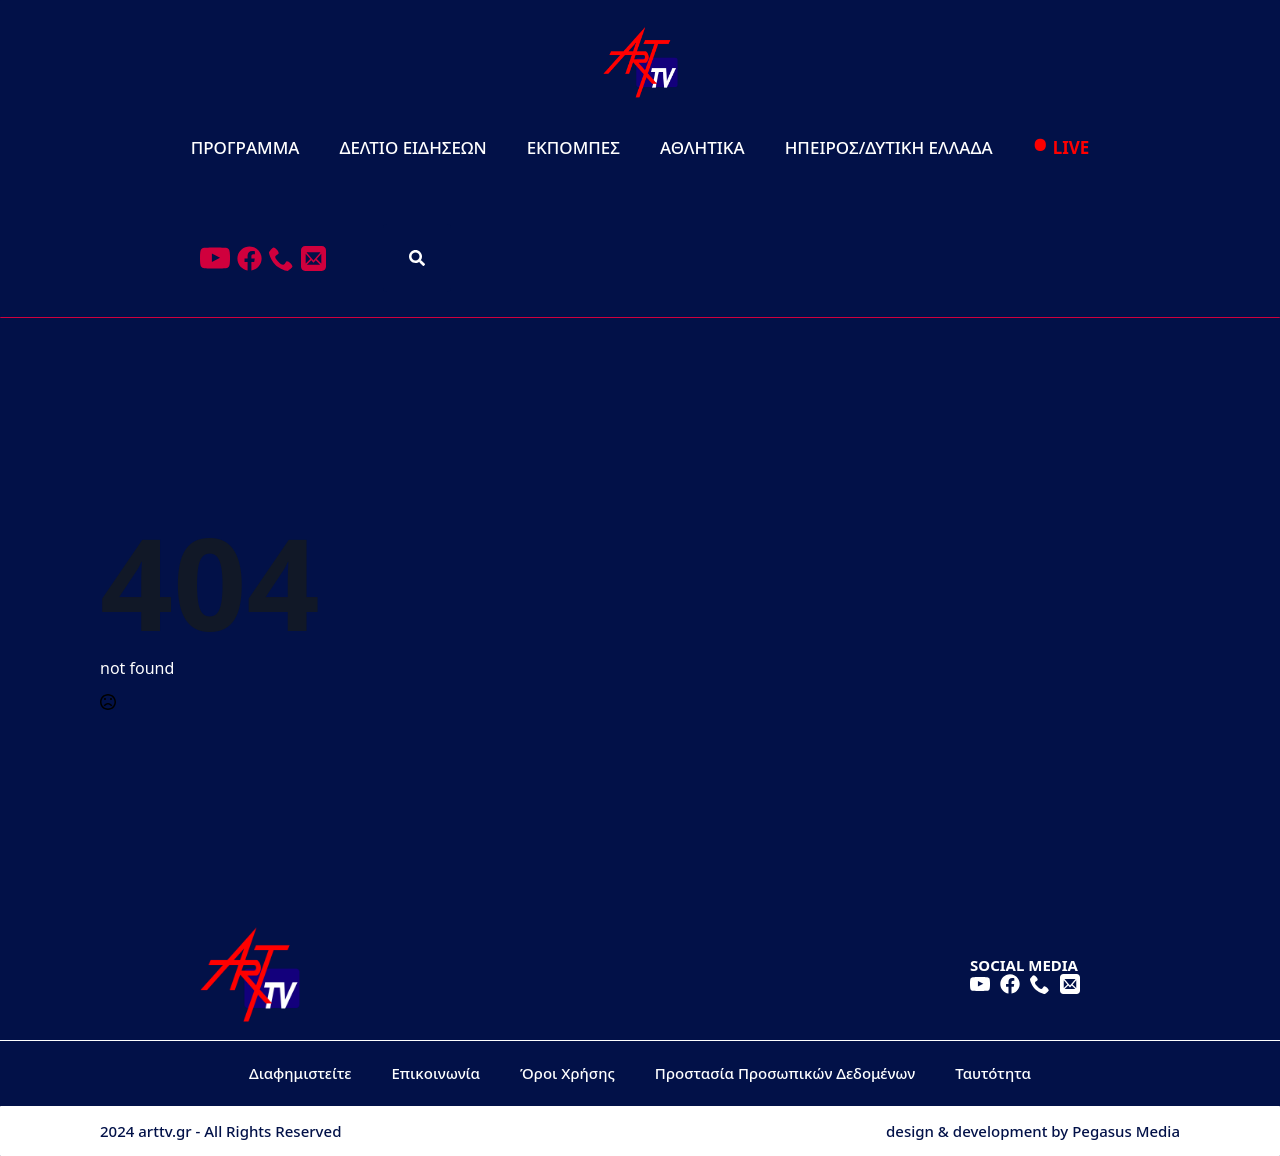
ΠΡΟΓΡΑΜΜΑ (245, 147)
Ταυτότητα (993, 1073)
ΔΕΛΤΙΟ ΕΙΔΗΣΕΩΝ (412, 147)
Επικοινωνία (436, 1073)
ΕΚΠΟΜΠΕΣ (573, 147)
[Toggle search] (417, 258)
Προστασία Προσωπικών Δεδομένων (785, 1073)
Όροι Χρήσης (567, 1073)
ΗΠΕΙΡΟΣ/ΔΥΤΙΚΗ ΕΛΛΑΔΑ (889, 147)
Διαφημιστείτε (300, 1073)
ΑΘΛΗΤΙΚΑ (702, 147)
